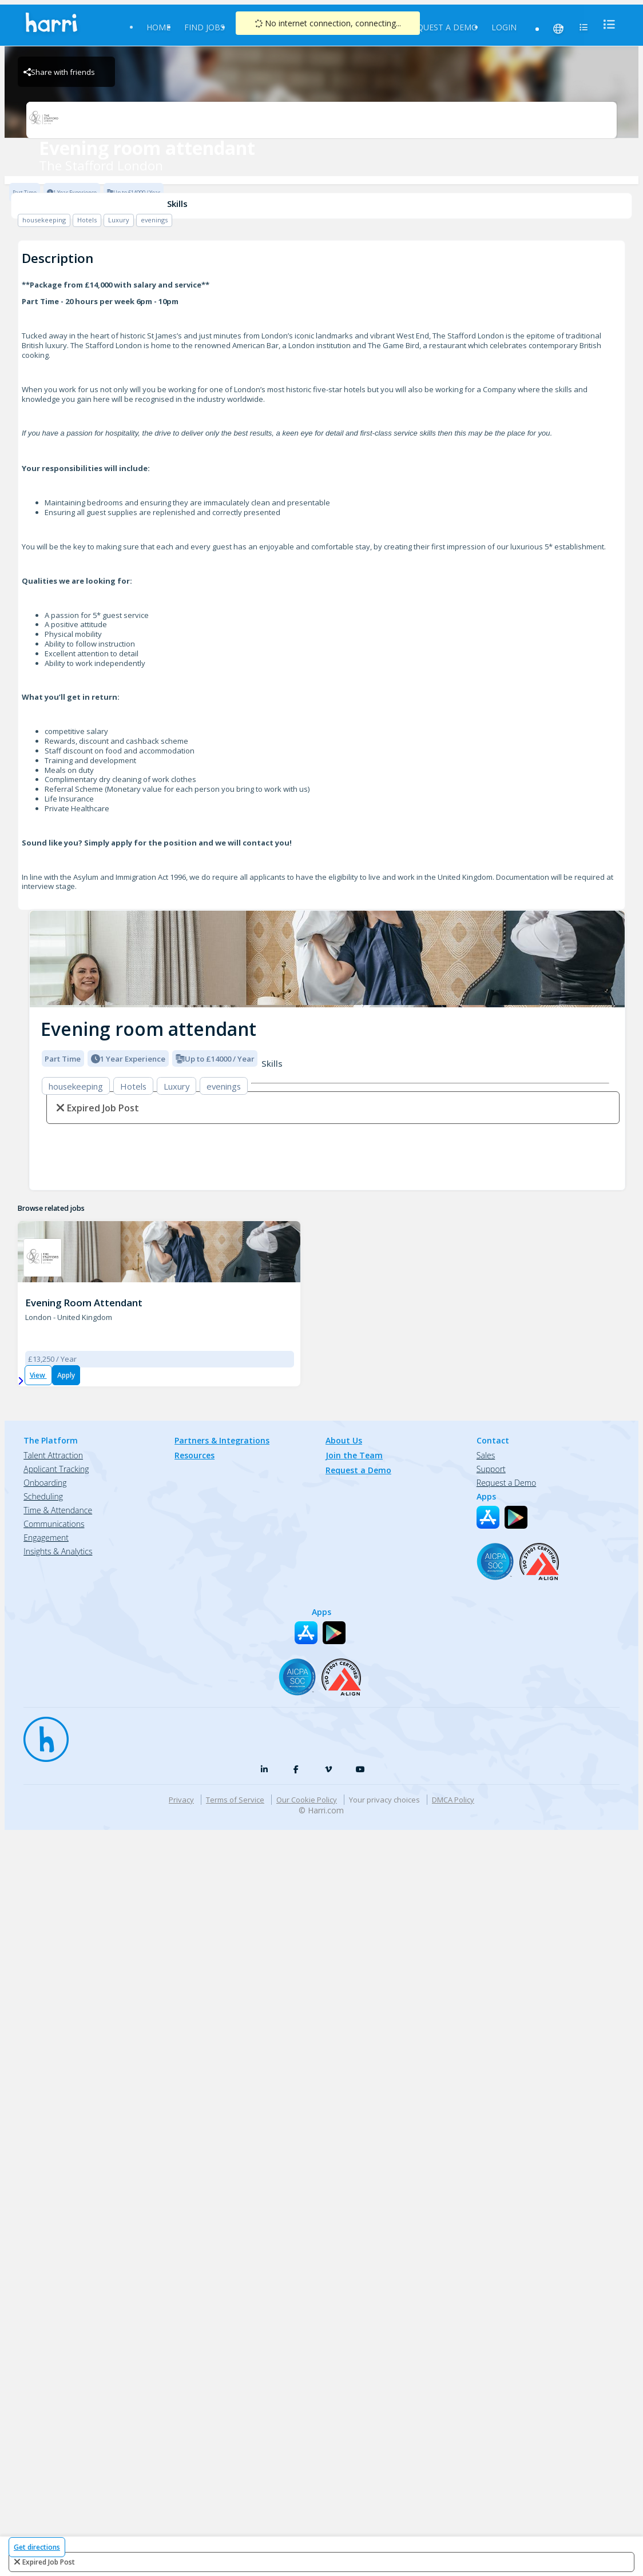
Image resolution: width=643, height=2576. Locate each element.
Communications (53, 1329)
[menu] (605, 24)
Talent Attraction (53, 1260)
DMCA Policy (453, 1605)
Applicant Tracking (56, 1274)
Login (504, 27)
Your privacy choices (384, 1605)
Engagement (46, 1343)
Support (491, 1274)
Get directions (37, 2547)
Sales (486, 1260)
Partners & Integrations (221, 1246)
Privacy (181, 1605)
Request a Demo (442, 27)
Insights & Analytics (57, 1356)
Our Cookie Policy (306, 1605)
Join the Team (354, 1260)
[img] (327, 959)
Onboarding (44, 1288)
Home (158, 27)
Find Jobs (204, 27)
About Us (344, 1246)
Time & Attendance (57, 1315)
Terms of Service (235, 1605)
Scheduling (43, 1302)
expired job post (48, 2562)
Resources (194, 1260)
